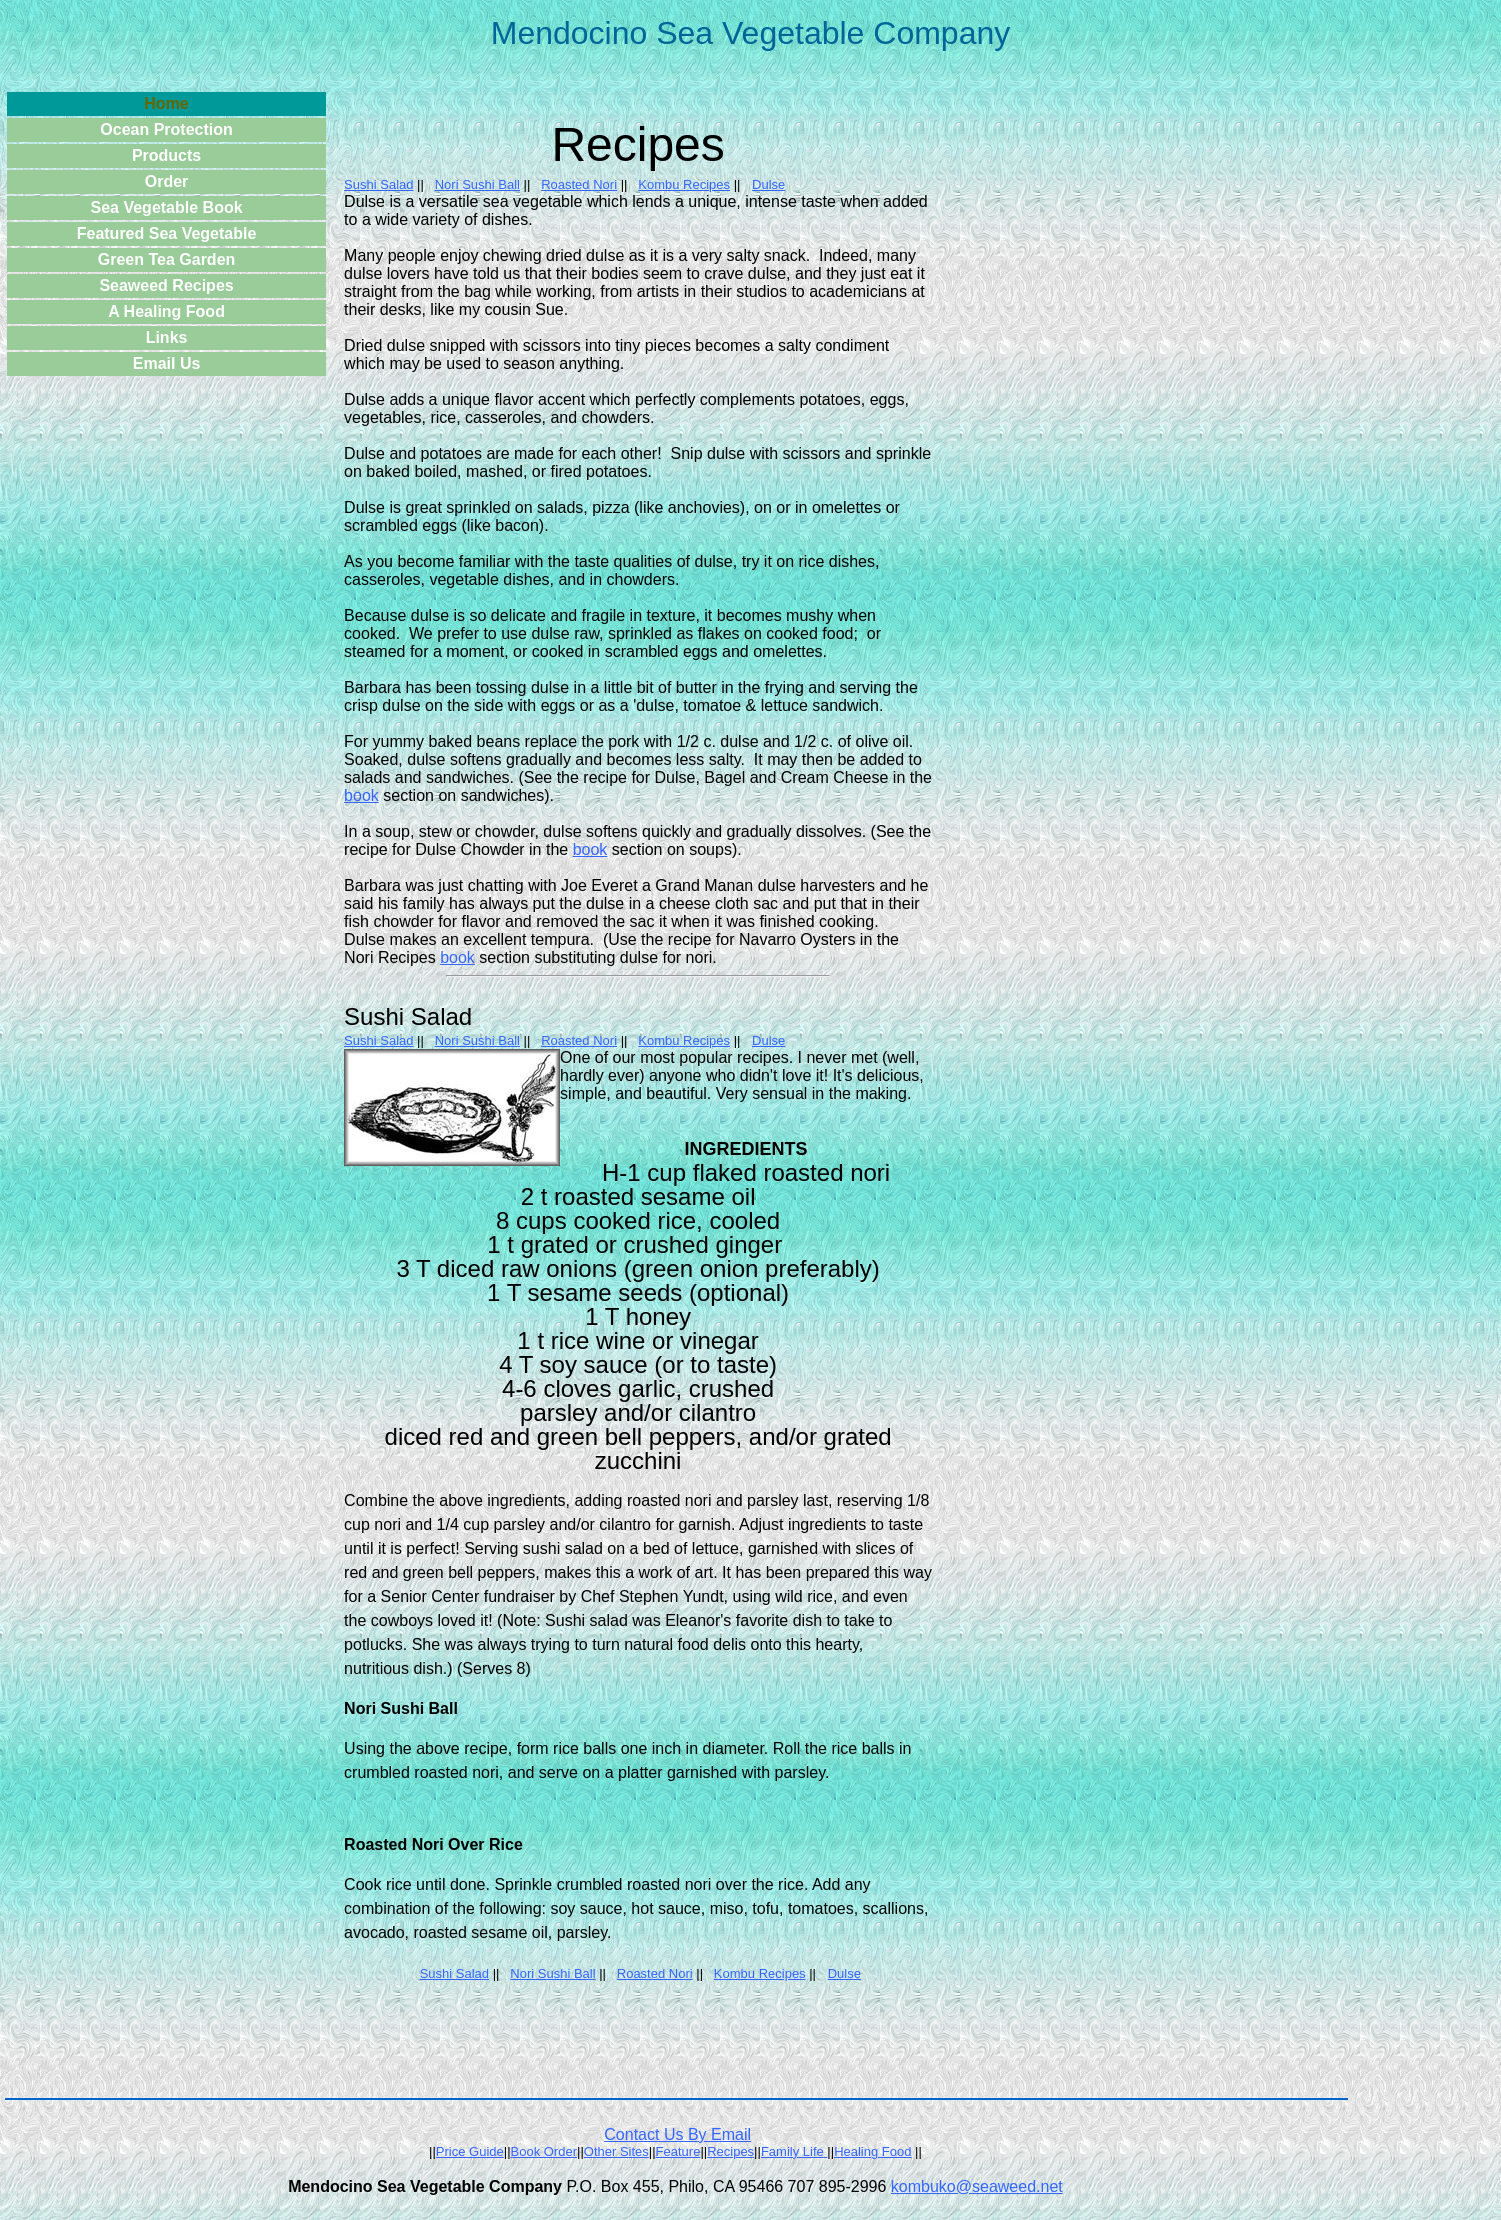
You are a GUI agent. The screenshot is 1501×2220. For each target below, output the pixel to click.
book (361, 795)
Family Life (792, 2151)
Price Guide (470, 2151)
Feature (678, 2151)
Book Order (544, 2151)
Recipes (730, 2151)
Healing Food (872, 2151)
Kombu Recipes (684, 184)
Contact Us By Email (677, 2134)
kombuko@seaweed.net (977, 2186)
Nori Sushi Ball (477, 184)
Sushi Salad (378, 184)
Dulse (768, 184)
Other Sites (616, 2151)
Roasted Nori (579, 184)
